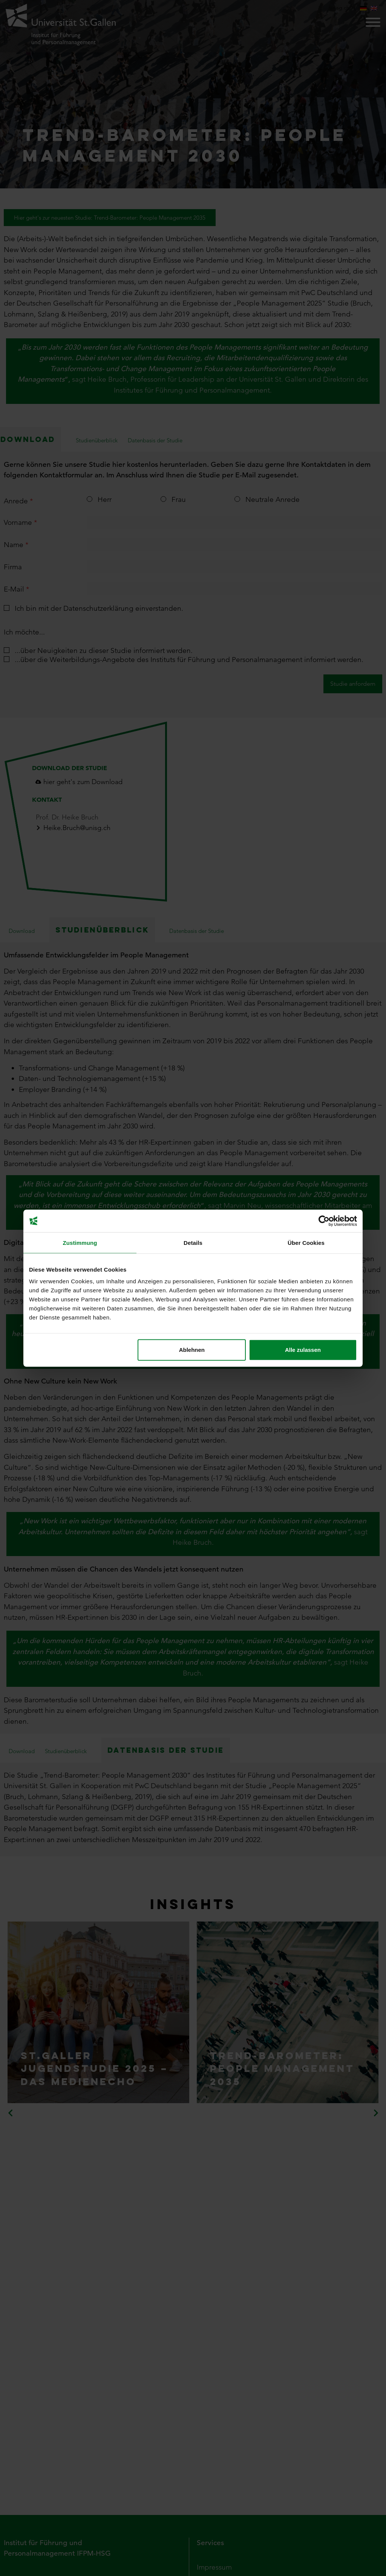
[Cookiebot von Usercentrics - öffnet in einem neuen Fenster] (324, 1220)
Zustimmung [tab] (80, 1242)
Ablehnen (192, 1350)
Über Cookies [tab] (306, 1242)
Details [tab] (193, 1242)
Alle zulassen (303, 1350)
